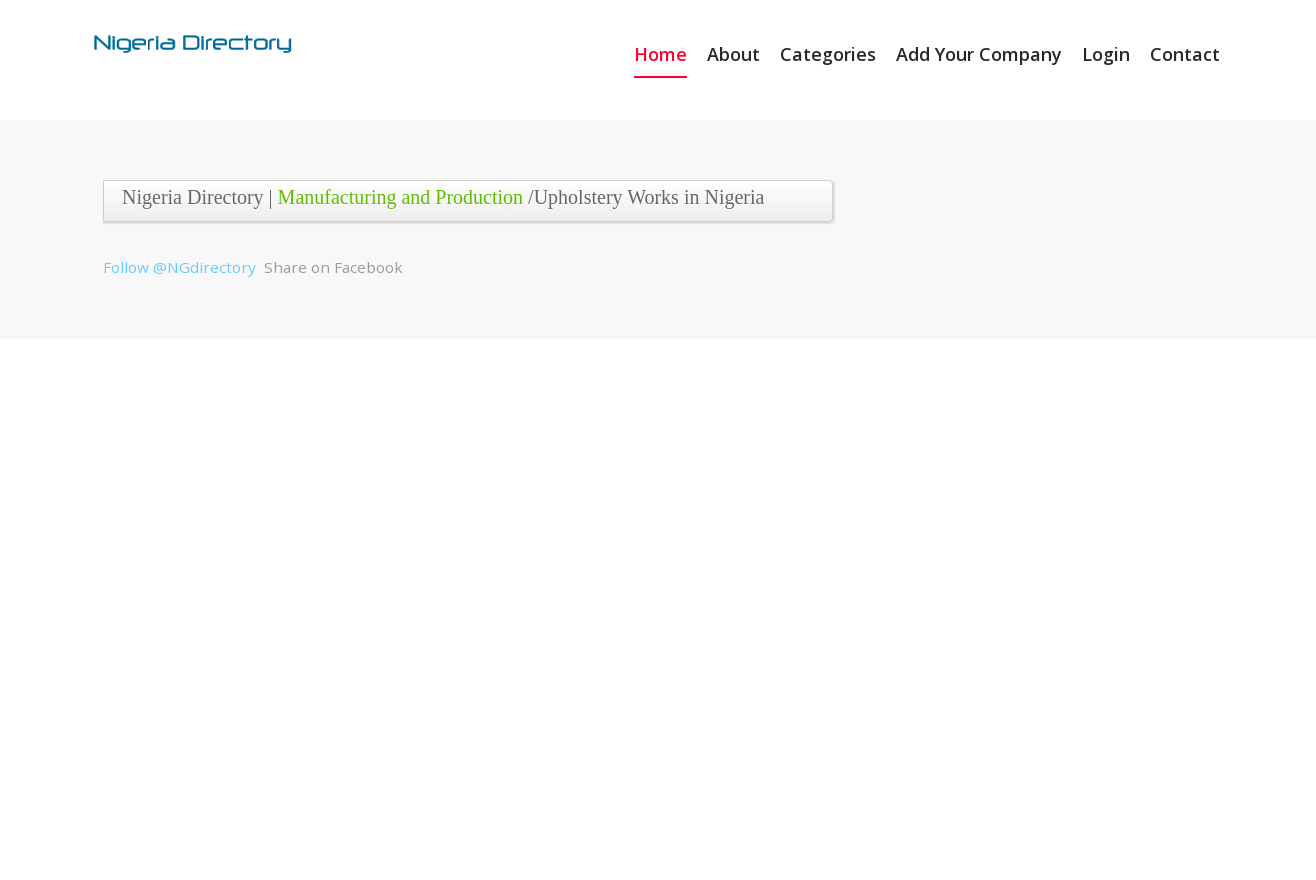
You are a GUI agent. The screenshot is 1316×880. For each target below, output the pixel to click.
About (733, 54)
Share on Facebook (333, 267)
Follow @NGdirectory (179, 267)
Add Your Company (979, 54)
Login (1106, 54)
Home (660, 54)
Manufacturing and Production (401, 197)
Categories (828, 54)
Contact (1185, 54)
